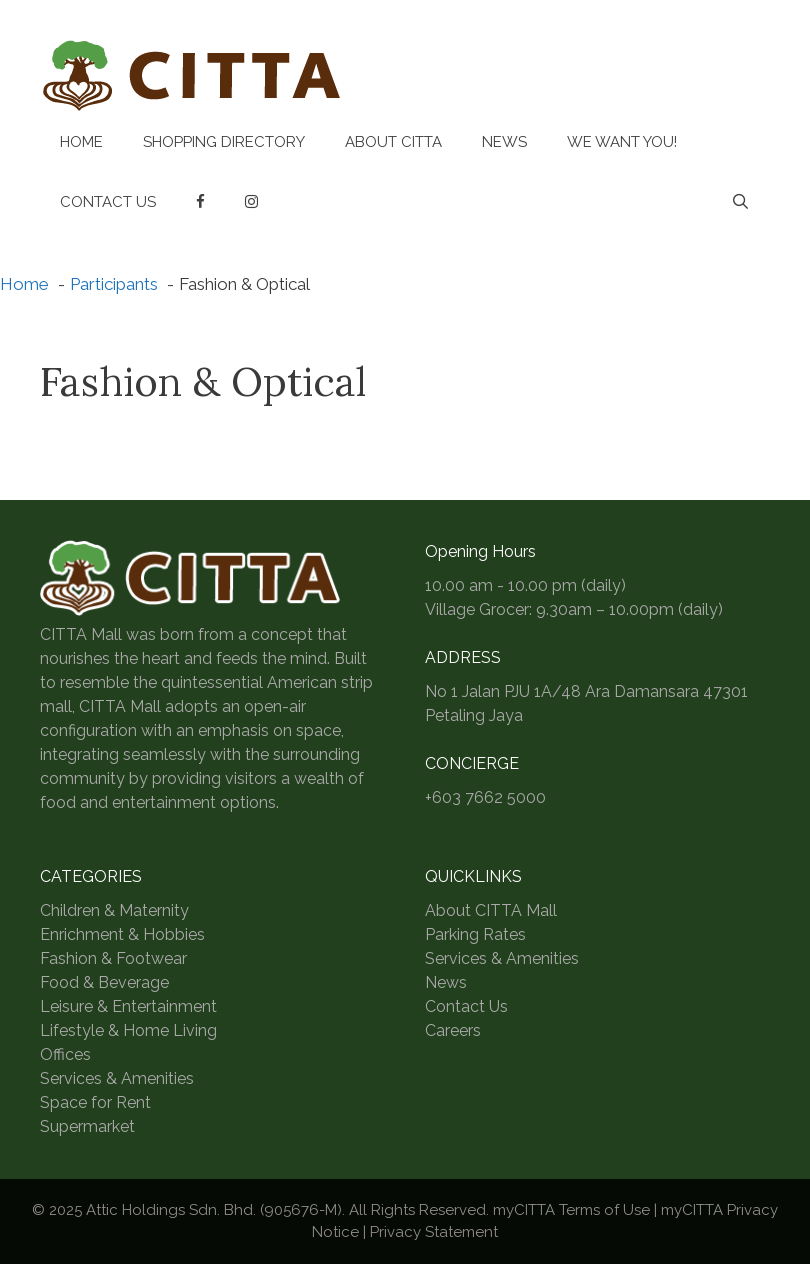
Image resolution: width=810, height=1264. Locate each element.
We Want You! (622, 142)
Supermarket (87, 1126)
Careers (453, 1030)
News (504, 142)
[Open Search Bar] (740, 202)
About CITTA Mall (491, 910)
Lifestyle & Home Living (128, 1030)
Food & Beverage (104, 982)
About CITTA (393, 142)
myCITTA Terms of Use (571, 1210)
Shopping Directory (224, 142)
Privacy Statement (434, 1232)
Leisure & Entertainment (128, 1006)
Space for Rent (95, 1102)
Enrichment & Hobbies (122, 934)
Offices (65, 1054)
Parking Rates (475, 934)
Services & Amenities (117, 1078)
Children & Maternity (114, 910)
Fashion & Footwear (113, 958)
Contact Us (108, 202)
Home (81, 142)
